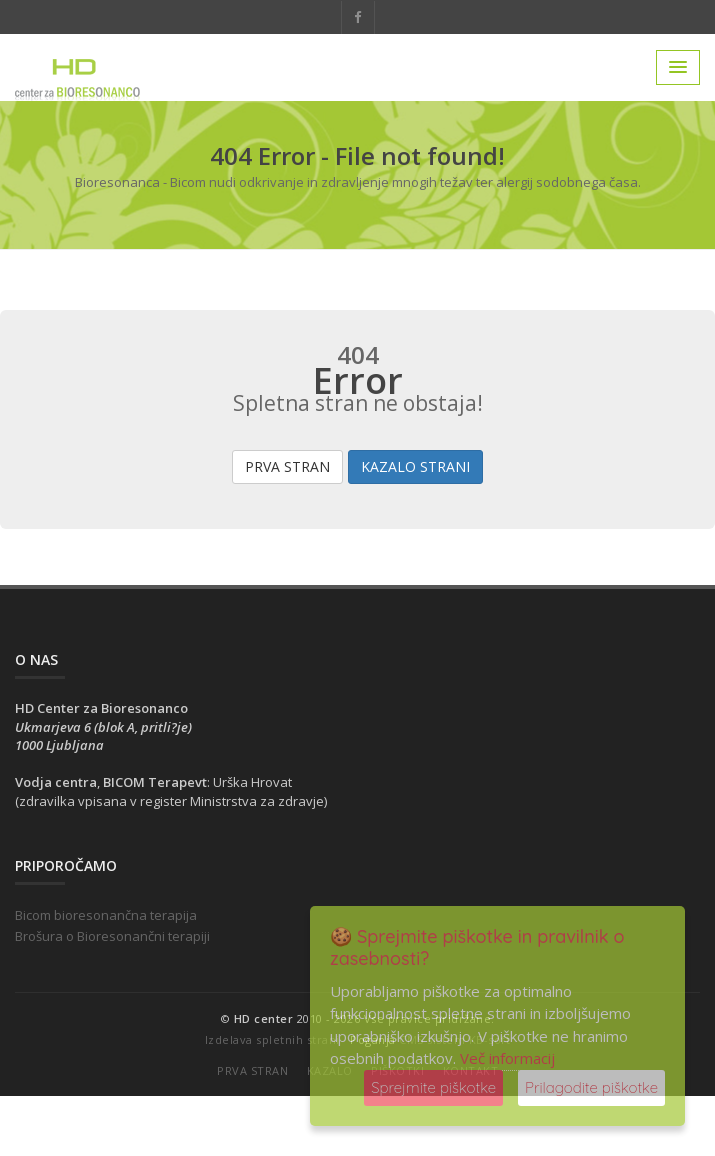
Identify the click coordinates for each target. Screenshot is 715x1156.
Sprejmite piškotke (433, 1087)
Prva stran (287, 466)
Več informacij (507, 1058)
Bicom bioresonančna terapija (106, 915)
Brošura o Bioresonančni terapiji (112, 936)
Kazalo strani (415, 466)
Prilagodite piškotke (591, 1087)
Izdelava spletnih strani (272, 1039)
